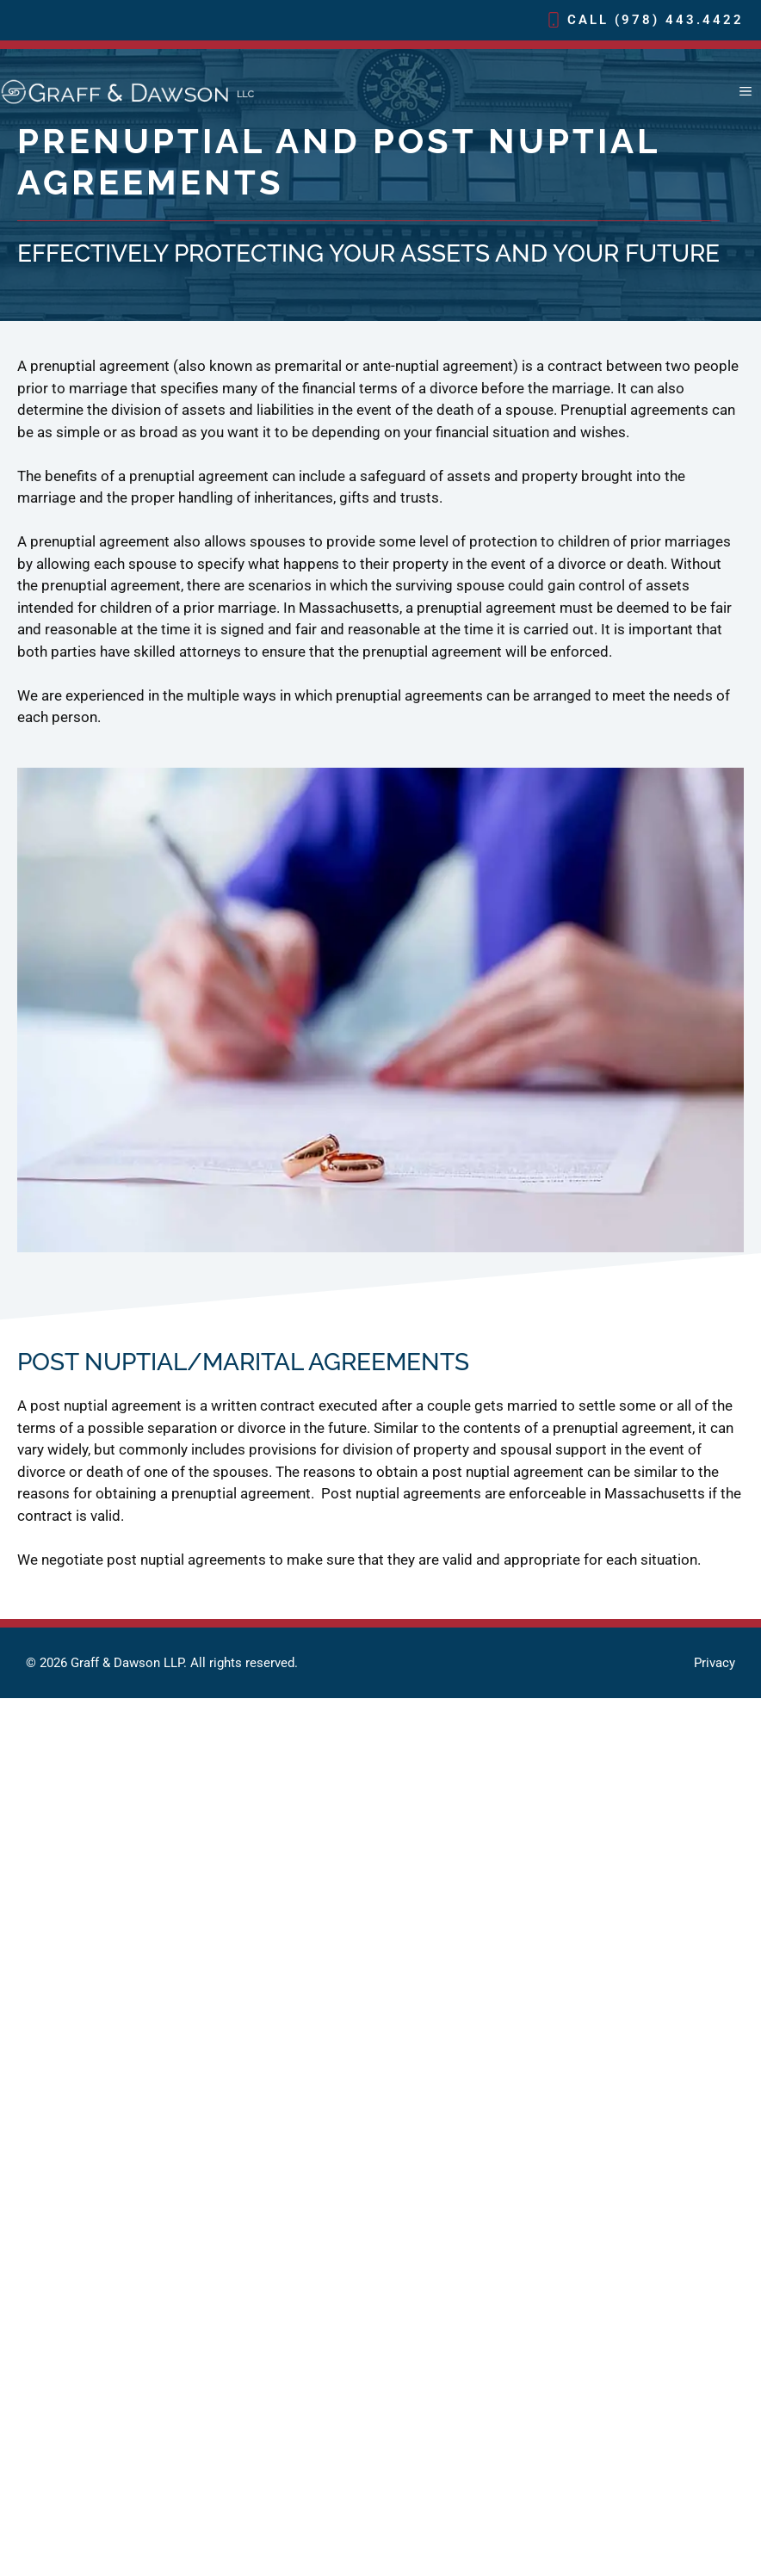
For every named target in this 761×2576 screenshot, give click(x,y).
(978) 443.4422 (679, 20)
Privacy (714, 1663)
